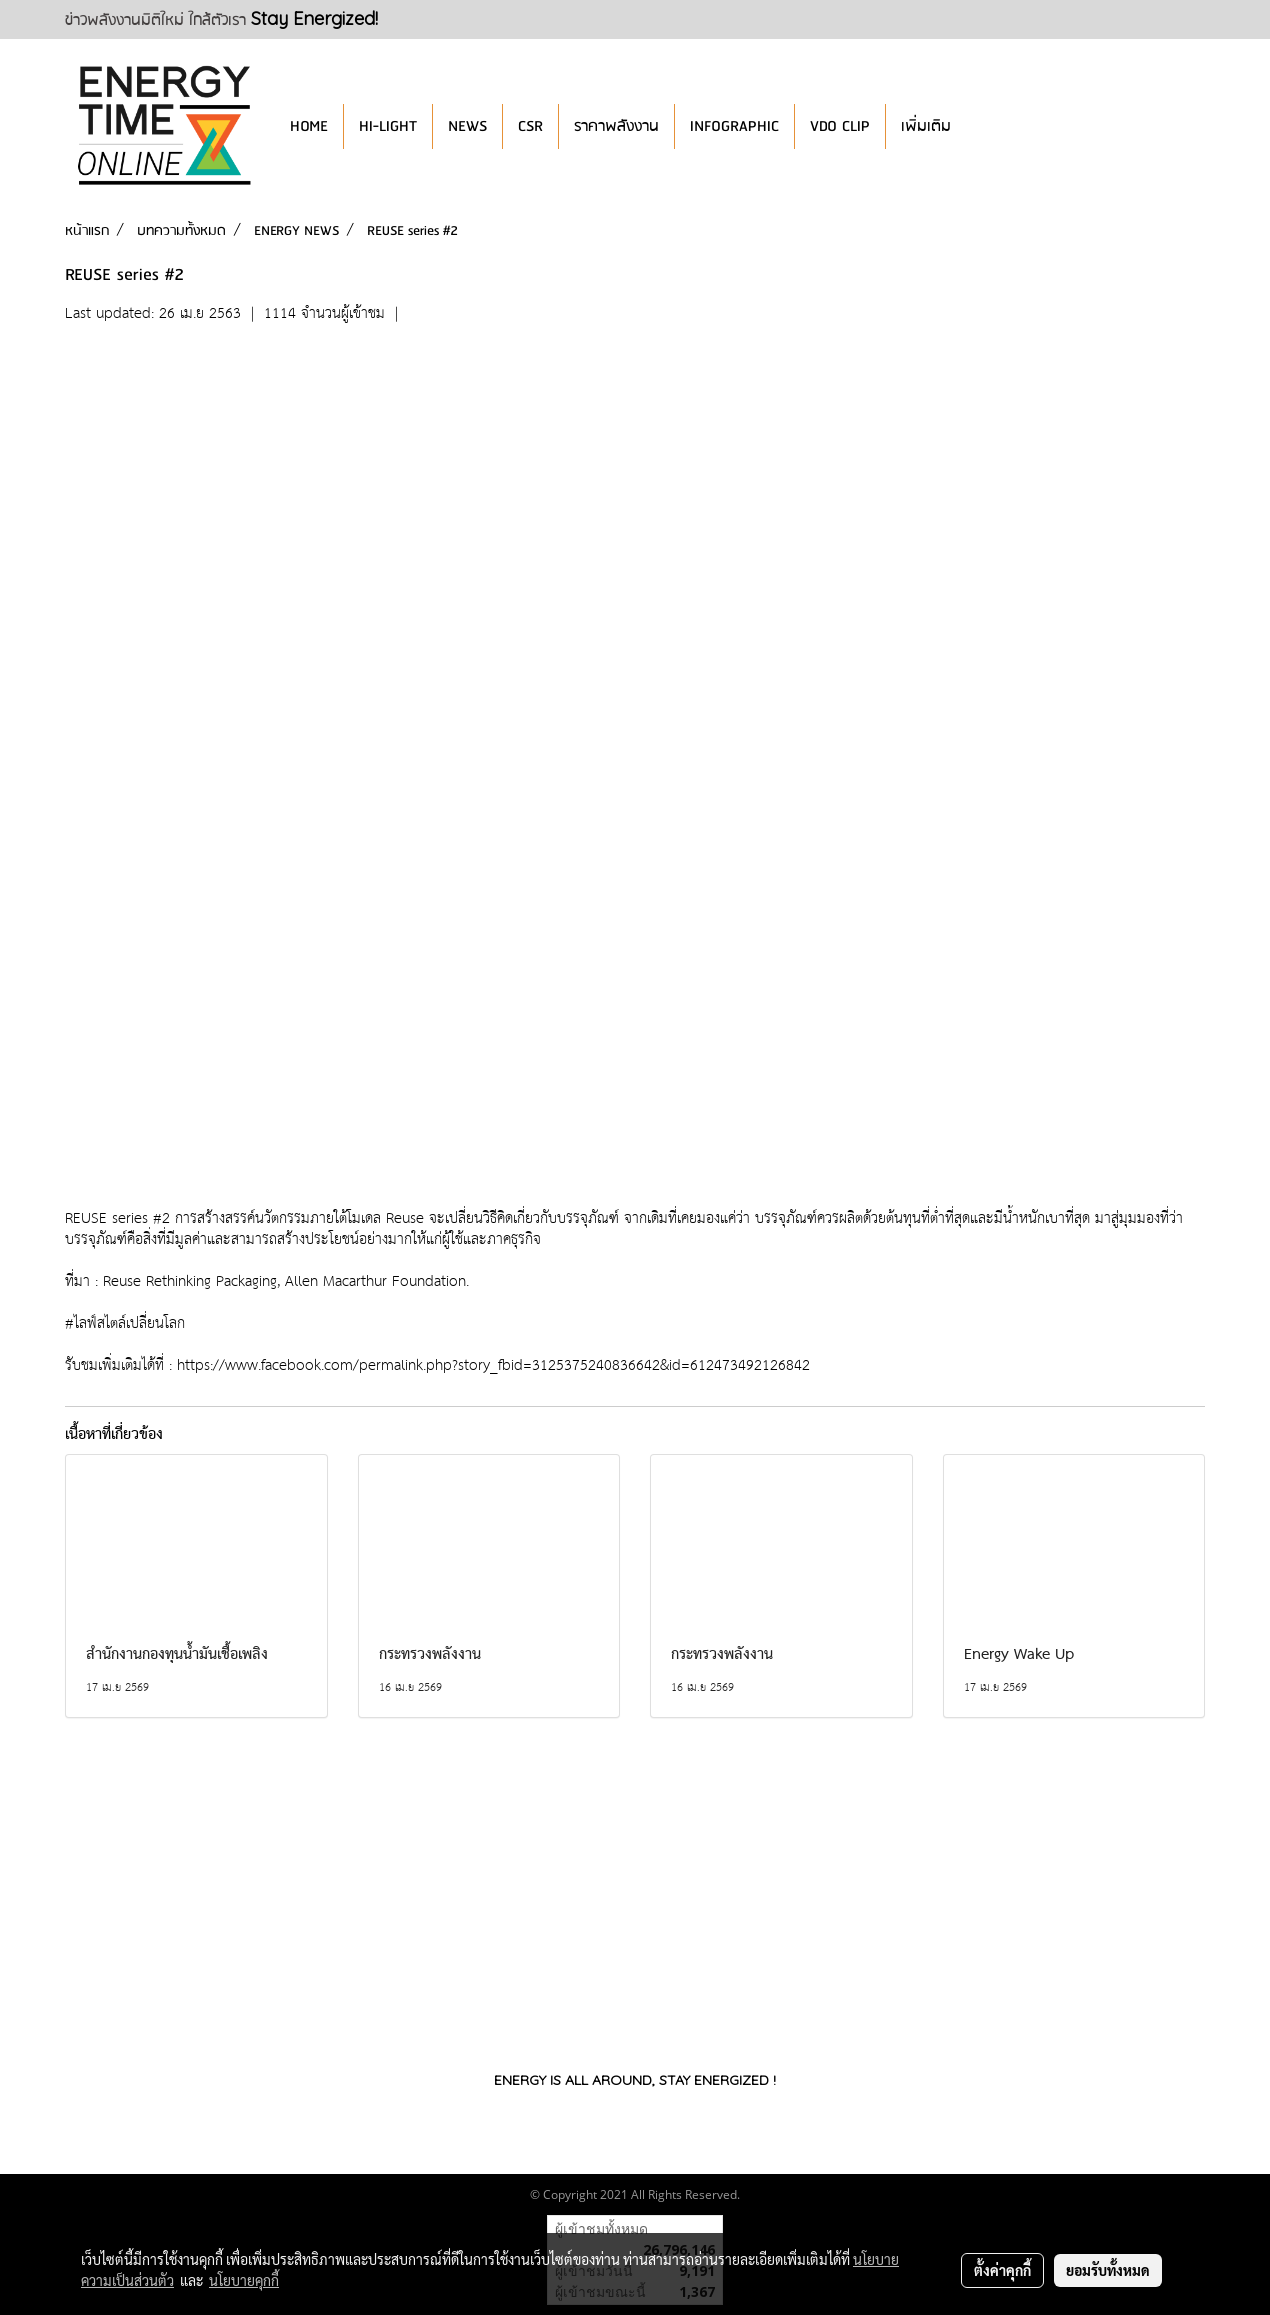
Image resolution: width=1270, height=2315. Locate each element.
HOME (309, 126)
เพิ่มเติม (926, 126)
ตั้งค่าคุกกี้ (1002, 2270)
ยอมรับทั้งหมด (1108, 2270)
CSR (530, 126)
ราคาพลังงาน (616, 126)
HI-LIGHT (388, 126)
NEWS (467, 126)
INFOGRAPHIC (734, 126)
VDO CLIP (840, 126)
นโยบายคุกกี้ (244, 2280)
